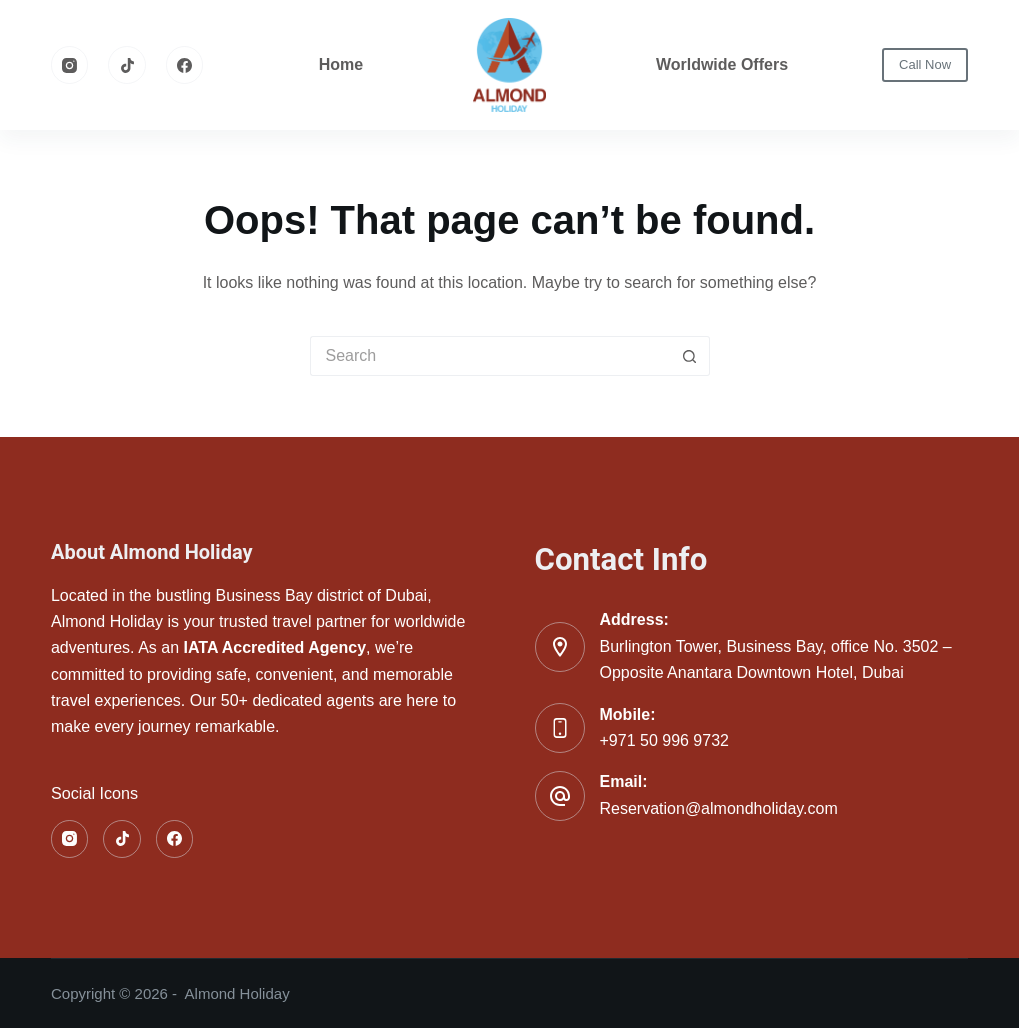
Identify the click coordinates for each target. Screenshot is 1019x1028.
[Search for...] (490, 356)
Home (341, 64)
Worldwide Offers (722, 64)
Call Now (925, 64)
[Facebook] (185, 65)
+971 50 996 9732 (664, 740)
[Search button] (690, 356)
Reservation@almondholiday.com (719, 808)
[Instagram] (70, 65)
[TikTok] (127, 65)
